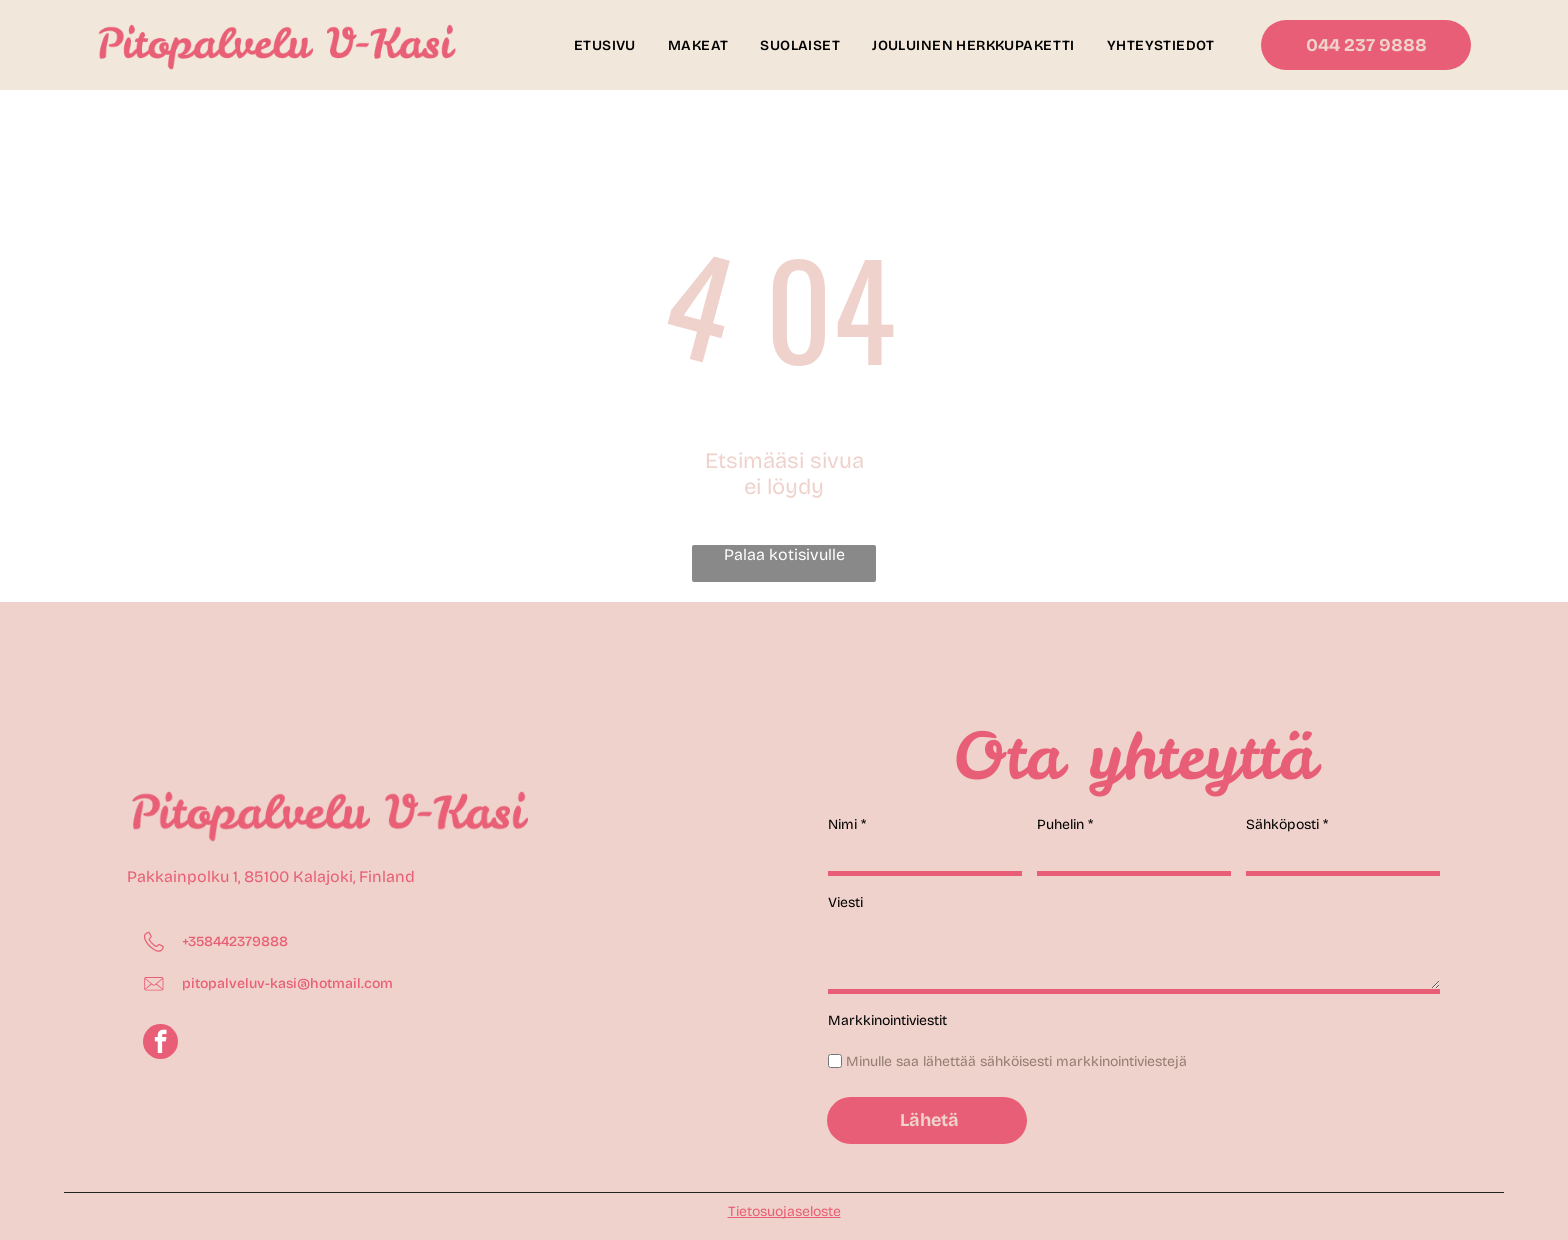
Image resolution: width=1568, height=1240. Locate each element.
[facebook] (160, 1044)
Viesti (845, 902)
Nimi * (847, 824)
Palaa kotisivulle (784, 554)
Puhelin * (1065, 824)
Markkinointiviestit (887, 1020)
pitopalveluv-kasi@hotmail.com (287, 983)
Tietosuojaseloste (784, 1211)
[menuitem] (605, 45)
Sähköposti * (1287, 824)
